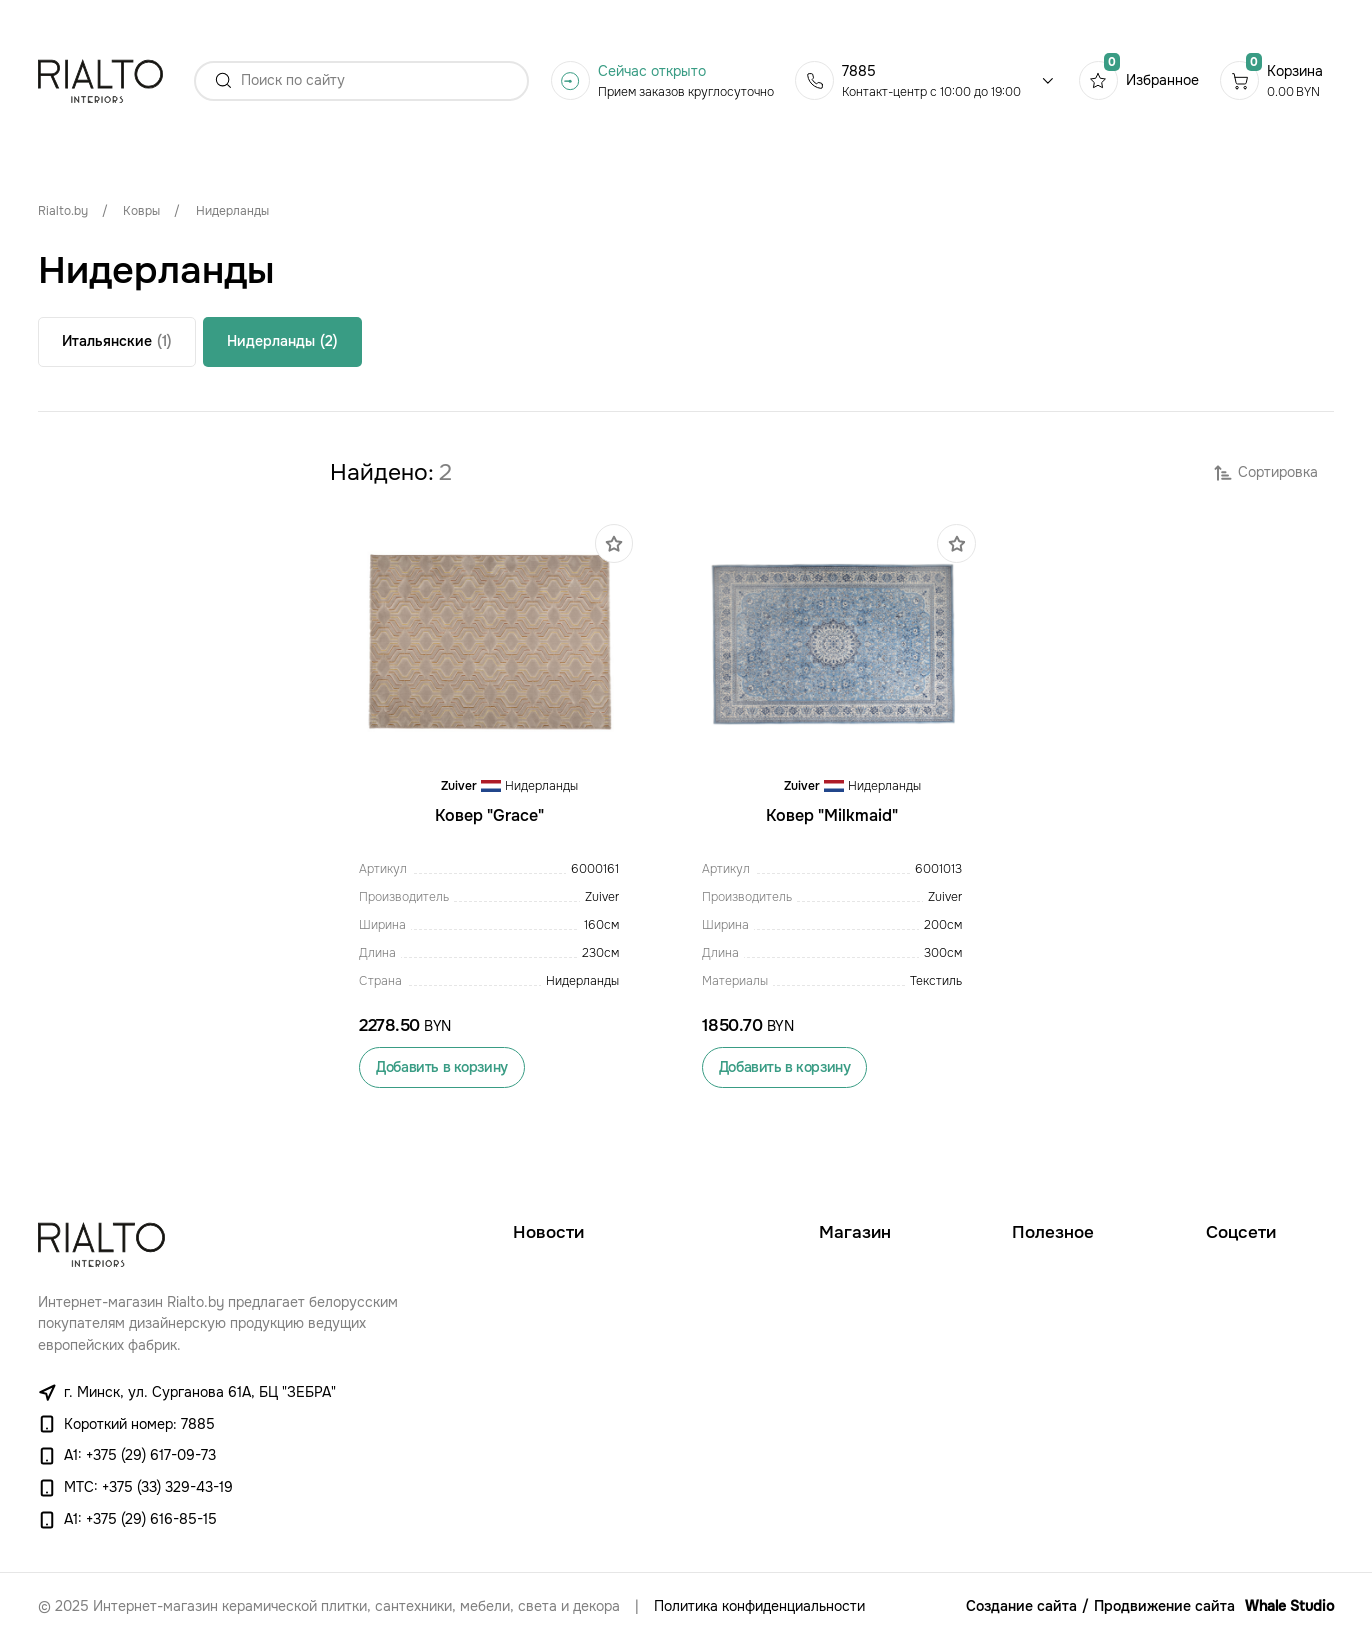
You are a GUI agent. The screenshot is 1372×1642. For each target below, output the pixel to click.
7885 (859, 71)
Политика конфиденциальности (759, 1606)
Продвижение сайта (1164, 1606)
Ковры (141, 211)
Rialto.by (63, 211)
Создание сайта (1021, 1606)
